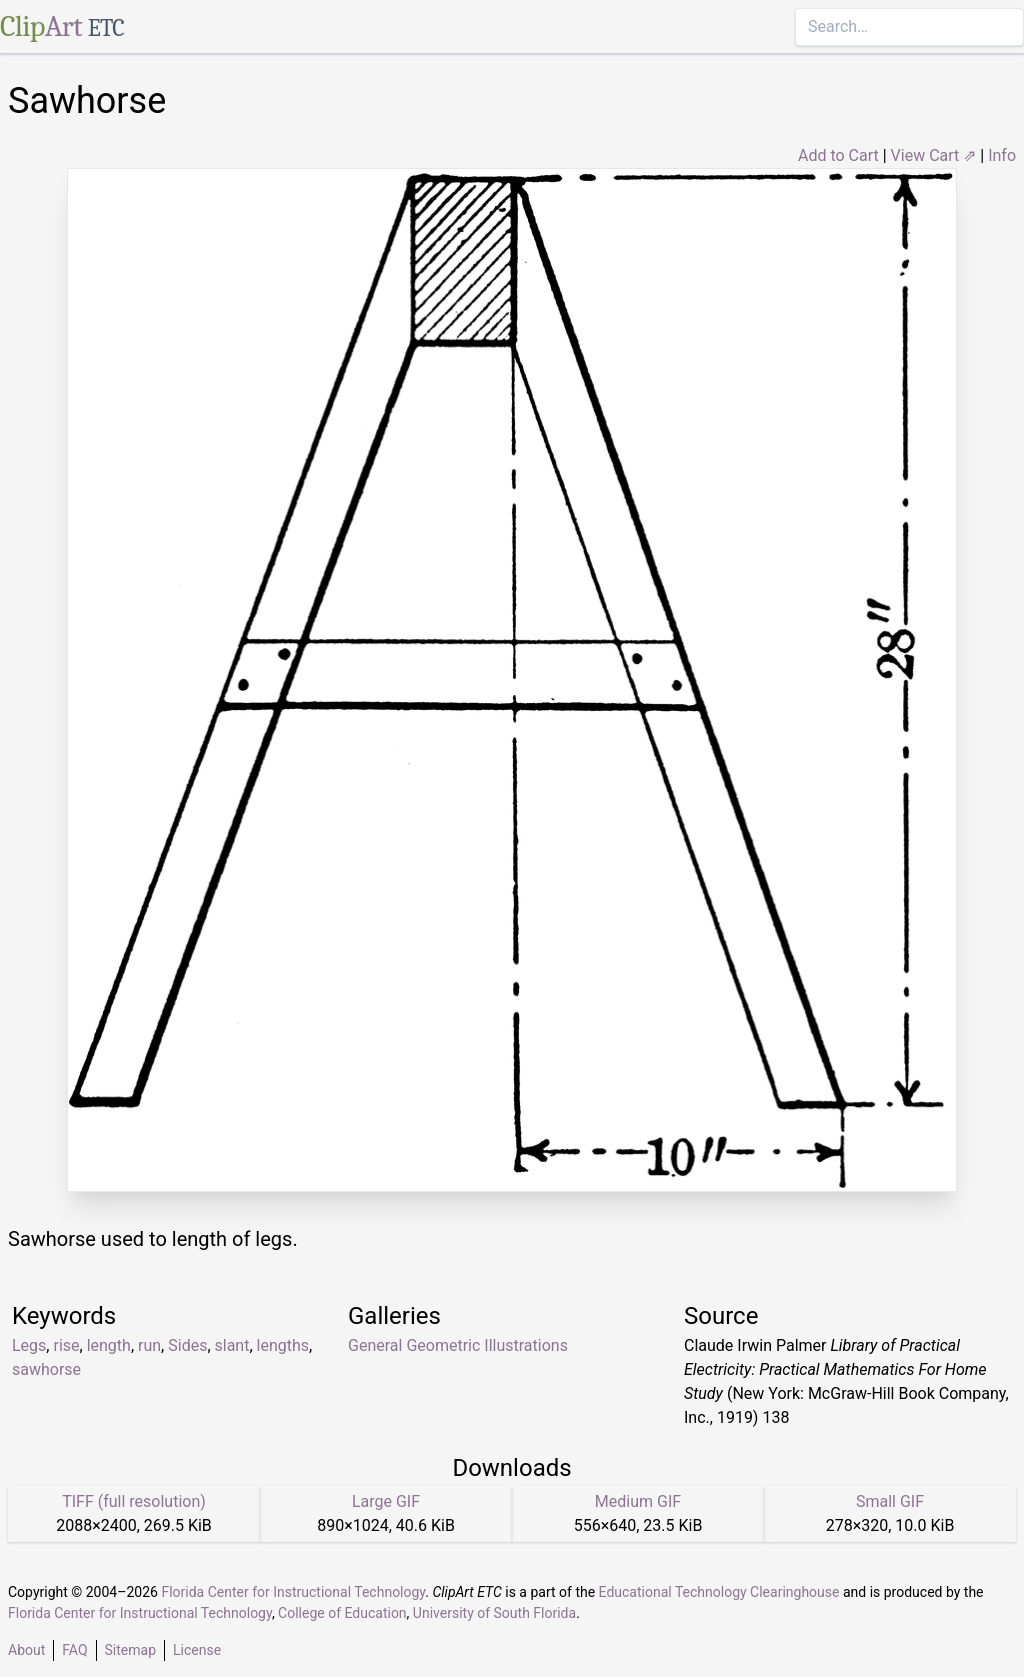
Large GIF (386, 1501)
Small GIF (890, 1501)
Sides (187, 1345)
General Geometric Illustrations (458, 1345)
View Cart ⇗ (934, 155)
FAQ (74, 1650)
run (149, 1345)
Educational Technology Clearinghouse (719, 1592)
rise (66, 1345)
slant (232, 1345)
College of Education (342, 1613)
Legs (29, 1345)
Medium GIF (638, 1501)
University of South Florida (494, 1613)
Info (1002, 155)
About (26, 1650)
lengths (283, 1345)
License (197, 1650)
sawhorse (46, 1369)
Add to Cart (838, 155)
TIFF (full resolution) (134, 1501)
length (109, 1345)
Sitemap (130, 1650)
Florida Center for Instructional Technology (293, 1592)
